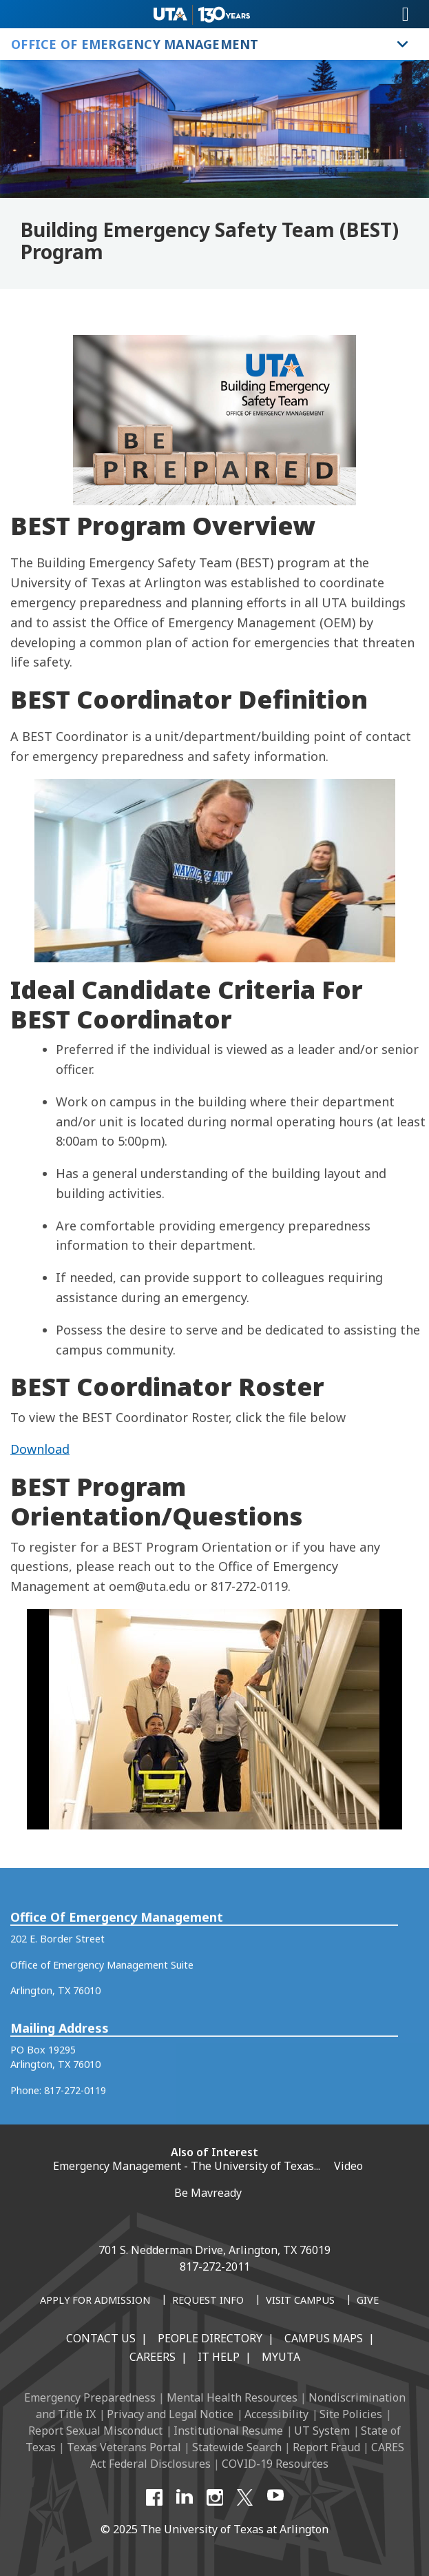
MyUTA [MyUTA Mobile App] (281, 2356)
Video (348, 2165)
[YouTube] (275, 2497)
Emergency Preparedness (90, 2397)
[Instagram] (215, 2497)
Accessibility (276, 2414)
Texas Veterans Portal (124, 2447)
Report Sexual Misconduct (95, 2430)
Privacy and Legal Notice (170, 2414)
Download (40, 1449)
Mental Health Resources (232, 2397)
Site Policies (351, 2414)
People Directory (210, 2338)
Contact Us (101, 2338)
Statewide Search (237, 2447)
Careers (152, 2356)
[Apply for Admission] (95, 2301)
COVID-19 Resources (275, 2463)
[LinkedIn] (184, 2497)
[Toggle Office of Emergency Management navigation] (403, 44)
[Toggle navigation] (405, 14)
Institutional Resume (228, 2430)
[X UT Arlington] (245, 2497)
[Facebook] (154, 2497)
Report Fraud (326, 2447)
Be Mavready (208, 2192)
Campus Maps (323, 2338)
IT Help (219, 2356)
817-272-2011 (215, 2266)
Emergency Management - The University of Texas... (186, 2165)
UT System (322, 2430)
